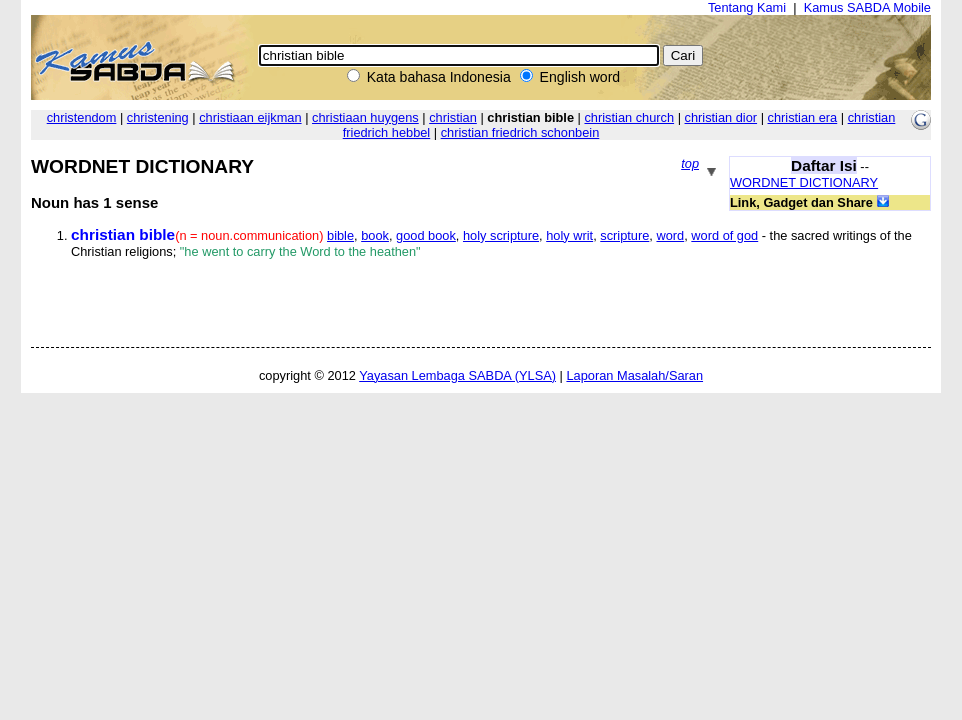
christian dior (721, 117)
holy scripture (501, 235)
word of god (724, 235)
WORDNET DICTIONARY (804, 182)
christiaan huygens (365, 117)
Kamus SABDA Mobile (867, 7)
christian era (803, 117)
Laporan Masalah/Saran (634, 375)
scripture (624, 235)
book (375, 235)
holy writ (569, 235)
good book (426, 235)
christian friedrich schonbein (520, 132)
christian (453, 117)
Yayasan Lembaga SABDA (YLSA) (457, 375)
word (670, 235)
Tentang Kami (747, 7)
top (690, 163)
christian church (629, 117)
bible (340, 235)
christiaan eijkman (250, 117)
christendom (82, 117)
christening (158, 117)
